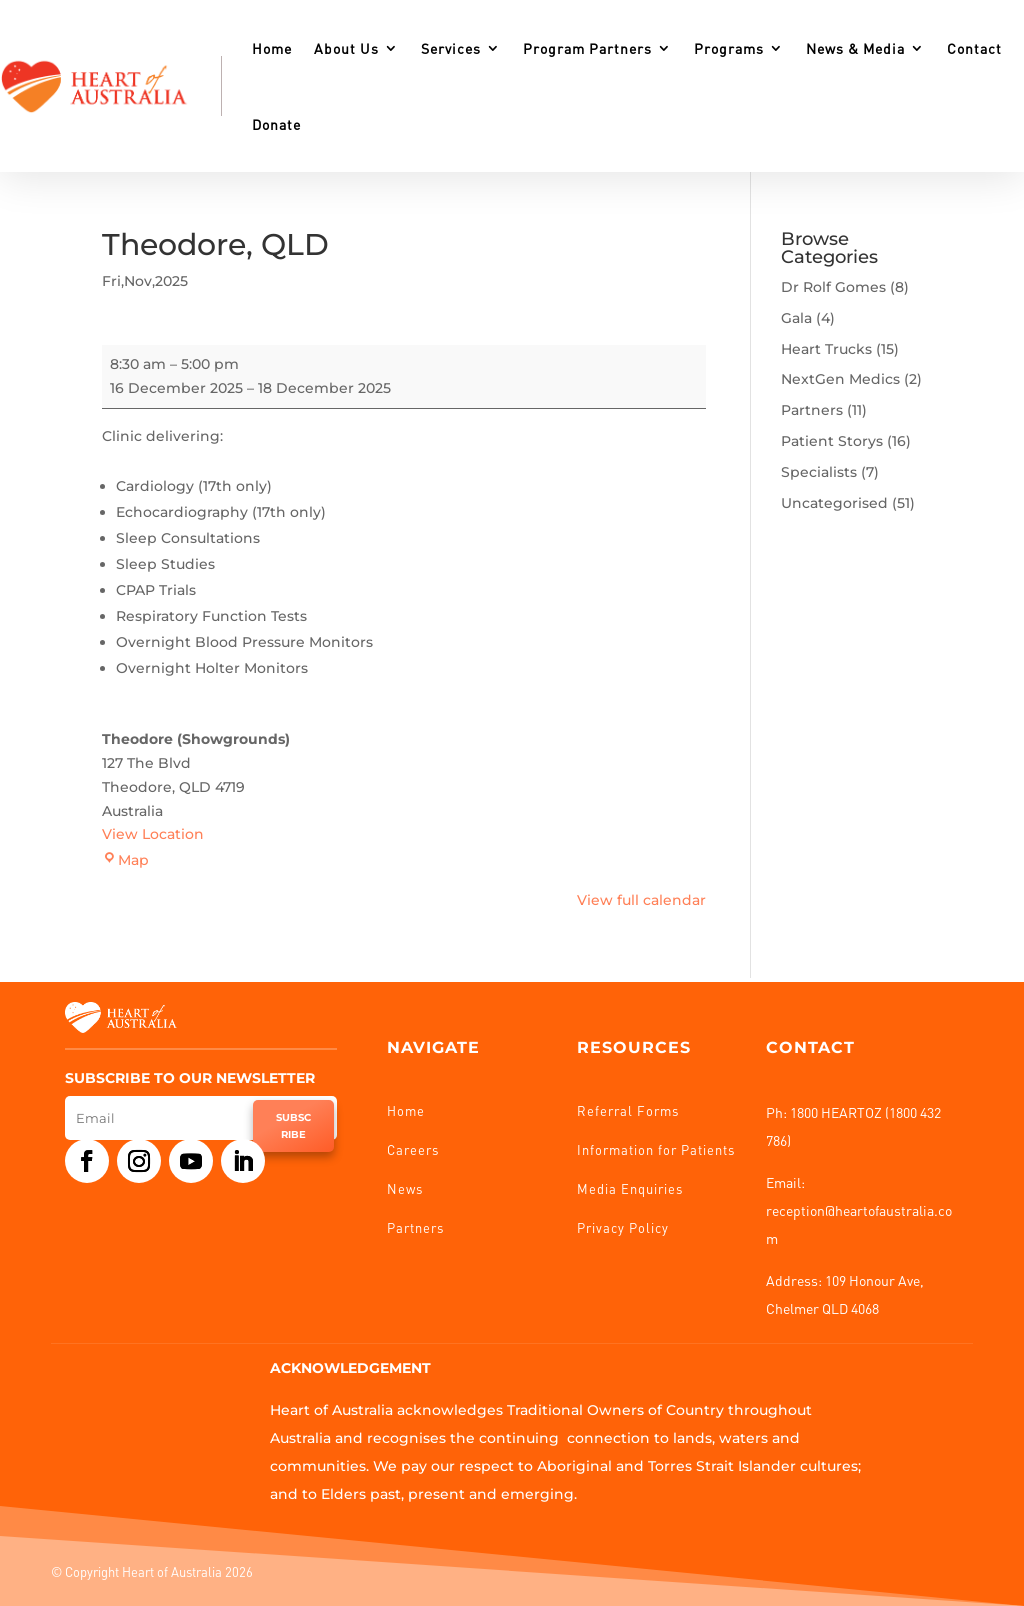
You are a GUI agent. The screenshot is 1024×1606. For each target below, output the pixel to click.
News (405, 1188)
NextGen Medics (840, 379)
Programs (729, 48)
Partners (812, 410)
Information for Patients (656, 1149)
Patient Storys (832, 441)
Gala (796, 318)
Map (125, 860)
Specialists (819, 472)
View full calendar (641, 900)
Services (451, 48)
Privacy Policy (623, 1227)
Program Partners (587, 48)
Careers (413, 1149)
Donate (276, 124)
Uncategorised (834, 503)
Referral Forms (628, 1110)
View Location (153, 834)
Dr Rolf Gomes (833, 287)
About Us (346, 48)
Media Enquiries (630, 1188)
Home (272, 48)
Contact (974, 48)
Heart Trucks (826, 349)
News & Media (855, 48)
